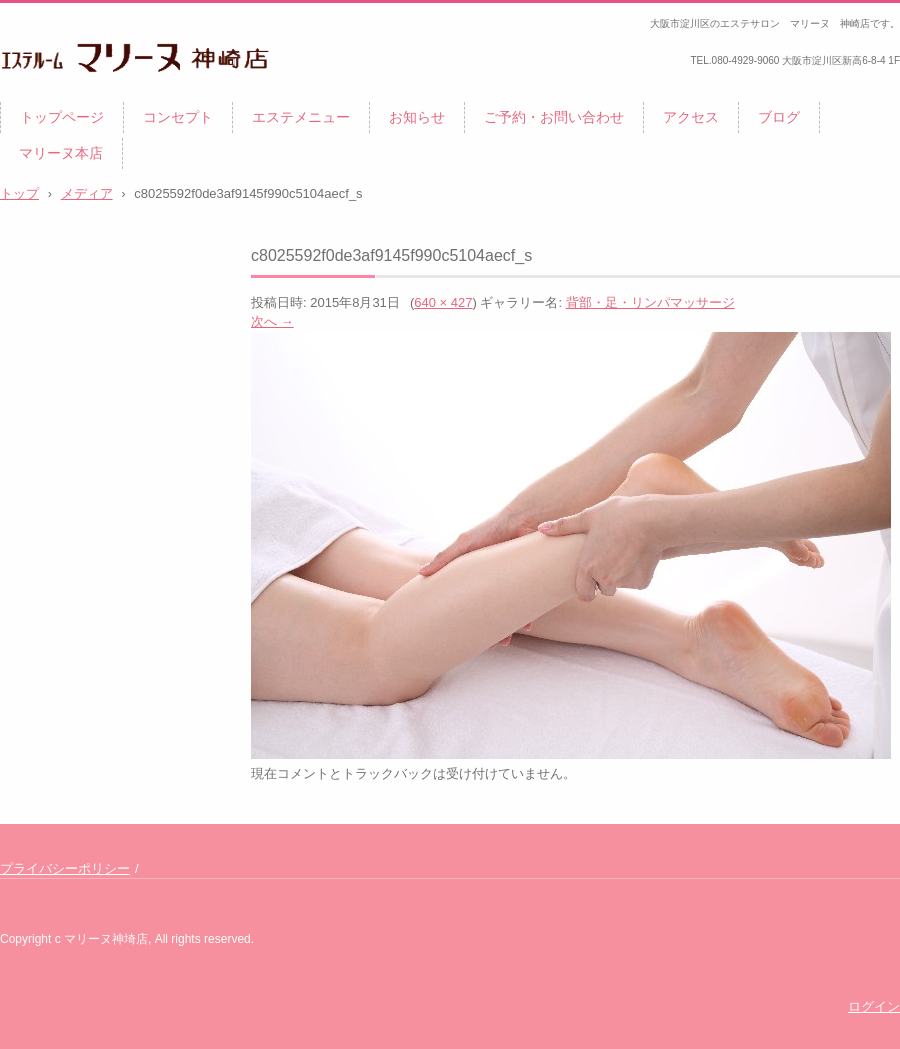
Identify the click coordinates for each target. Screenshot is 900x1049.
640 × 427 (443, 302)
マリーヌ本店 (61, 153)
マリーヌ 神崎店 (72, 96)
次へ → (272, 321)
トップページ (62, 117)
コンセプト (178, 117)
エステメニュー (301, 117)
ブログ (779, 117)
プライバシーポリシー (65, 868)
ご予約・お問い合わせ (554, 117)
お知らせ (417, 117)
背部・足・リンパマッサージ (650, 302)
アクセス (691, 117)
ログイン (874, 1006)
